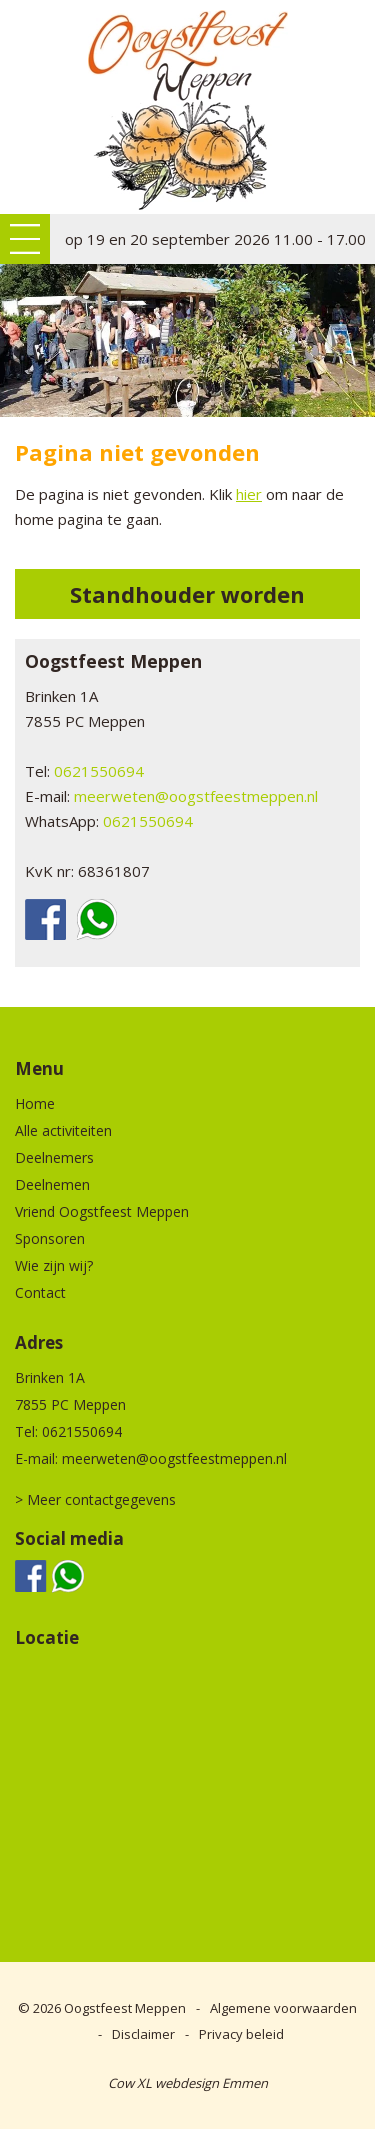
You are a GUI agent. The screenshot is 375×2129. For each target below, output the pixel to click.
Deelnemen (52, 1184)
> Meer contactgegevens (95, 1499)
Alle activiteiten (63, 1130)
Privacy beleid (241, 2034)
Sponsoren (50, 1238)
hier (249, 494)
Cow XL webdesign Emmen (188, 2083)
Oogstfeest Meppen (125, 2008)
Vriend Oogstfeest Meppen (102, 1211)
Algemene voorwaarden (283, 2008)
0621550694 (99, 771)
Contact (40, 1292)
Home (35, 1103)
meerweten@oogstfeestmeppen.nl (196, 796)
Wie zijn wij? (54, 1265)
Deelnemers (54, 1157)
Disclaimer (143, 2034)
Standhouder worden (187, 594)
